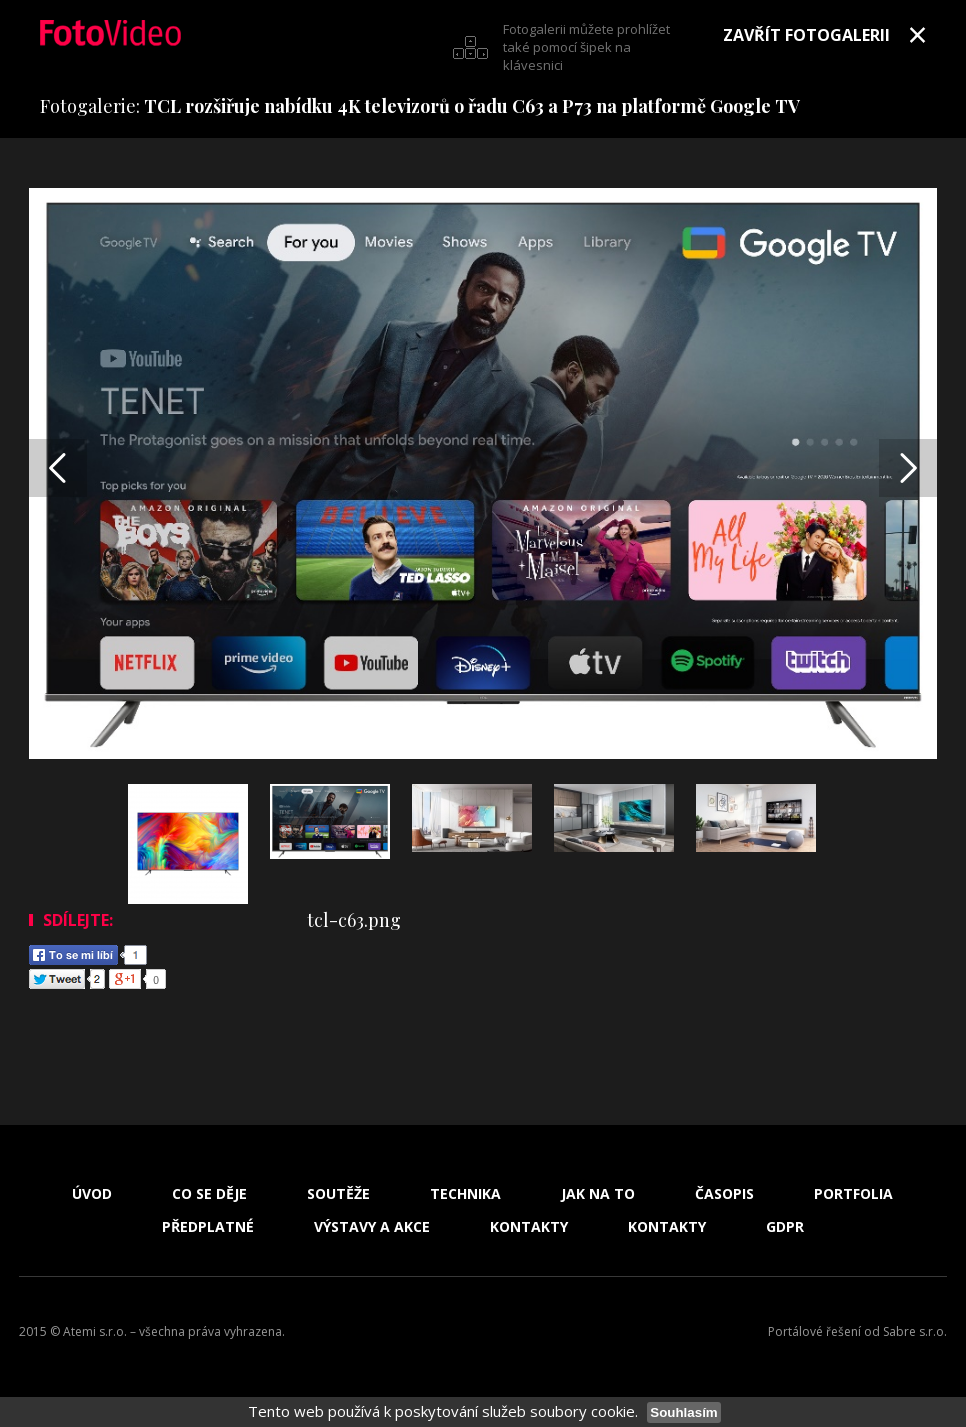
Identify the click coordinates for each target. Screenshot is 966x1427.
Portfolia (853, 1194)
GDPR (785, 1227)
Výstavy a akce (372, 1227)
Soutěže (338, 1194)
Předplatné (208, 1227)
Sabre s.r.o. (915, 1331)
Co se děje (209, 1194)
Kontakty (529, 1227)
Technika (465, 1194)
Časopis (724, 1194)
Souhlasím (683, 1412)
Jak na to (598, 1194)
